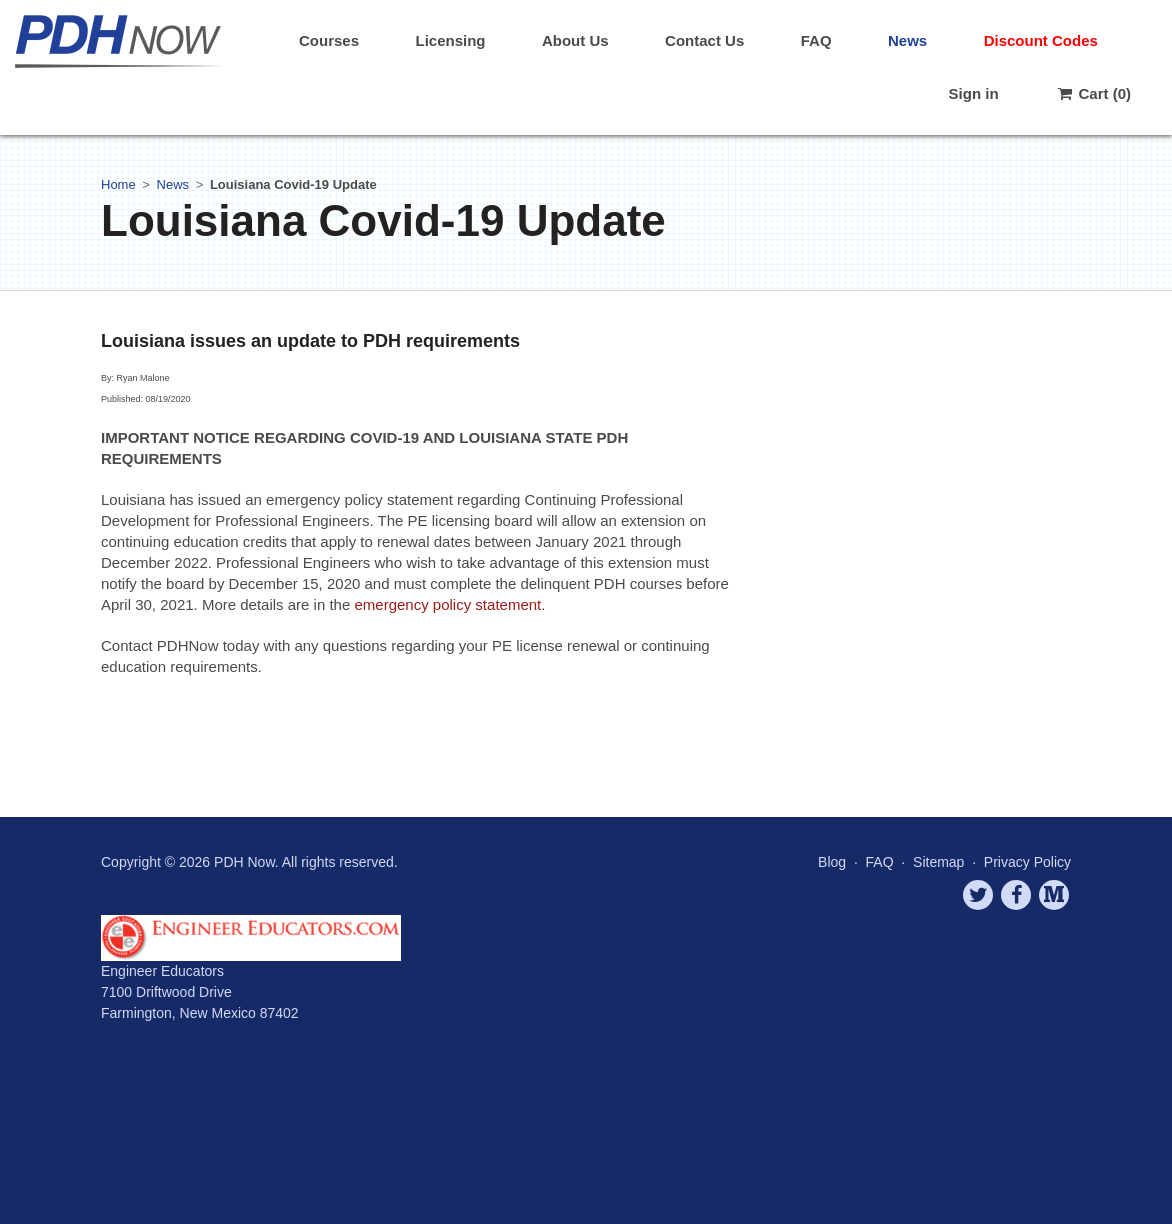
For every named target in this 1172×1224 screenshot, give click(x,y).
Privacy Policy (1027, 862)
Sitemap (938, 862)
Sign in (974, 93)
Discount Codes (1041, 40)
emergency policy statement (447, 604)
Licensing (450, 40)
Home (118, 184)
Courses (329, 40)
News (907, 40)
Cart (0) (1093, 93)
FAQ (816, 40)
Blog (832, 862)
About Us (575, 40)
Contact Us (704, 40)
